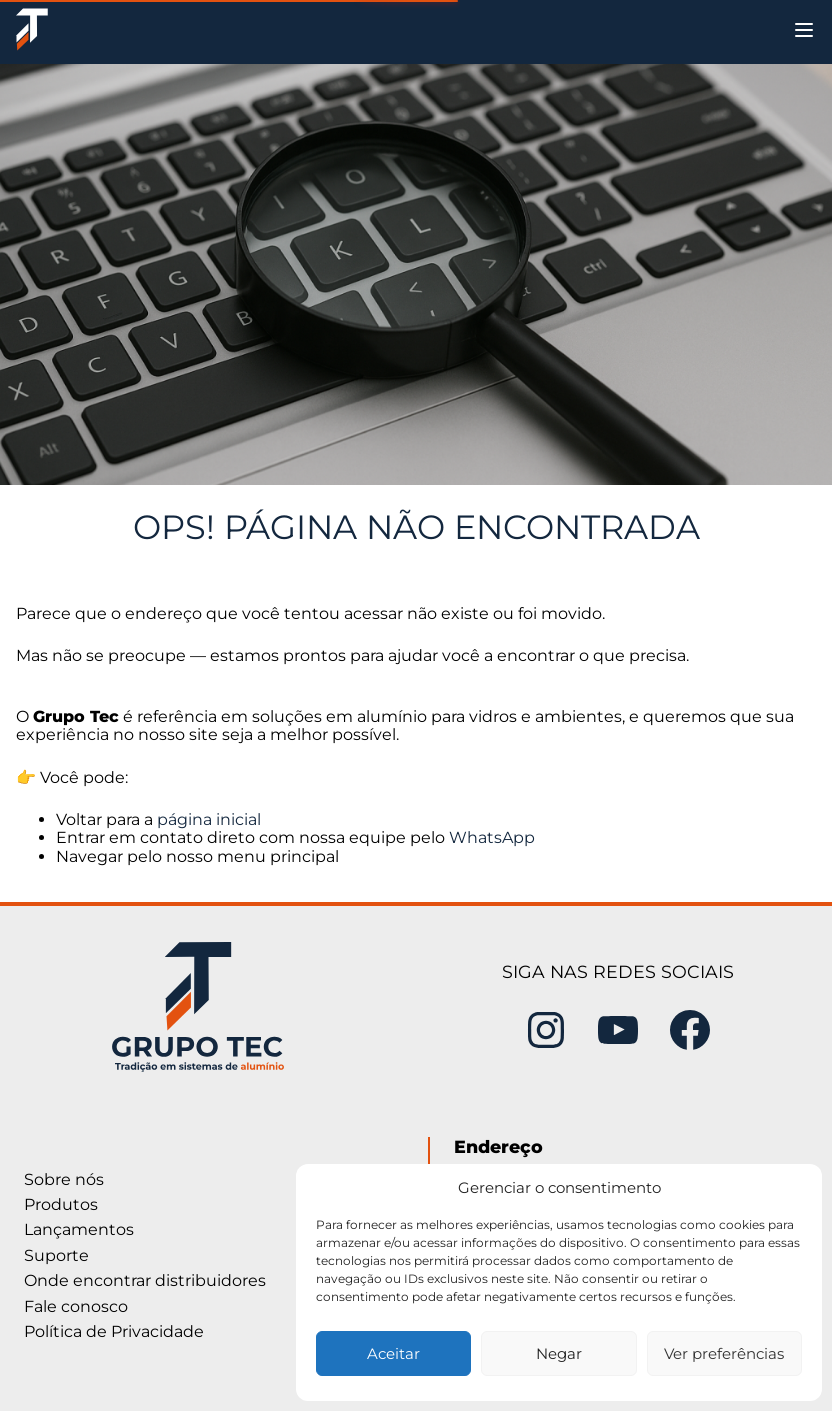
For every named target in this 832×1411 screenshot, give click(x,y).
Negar (559, 1353)
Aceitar (393, 1353)
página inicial (209, 819)
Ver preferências (724, 1353)
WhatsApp (492, 837)
